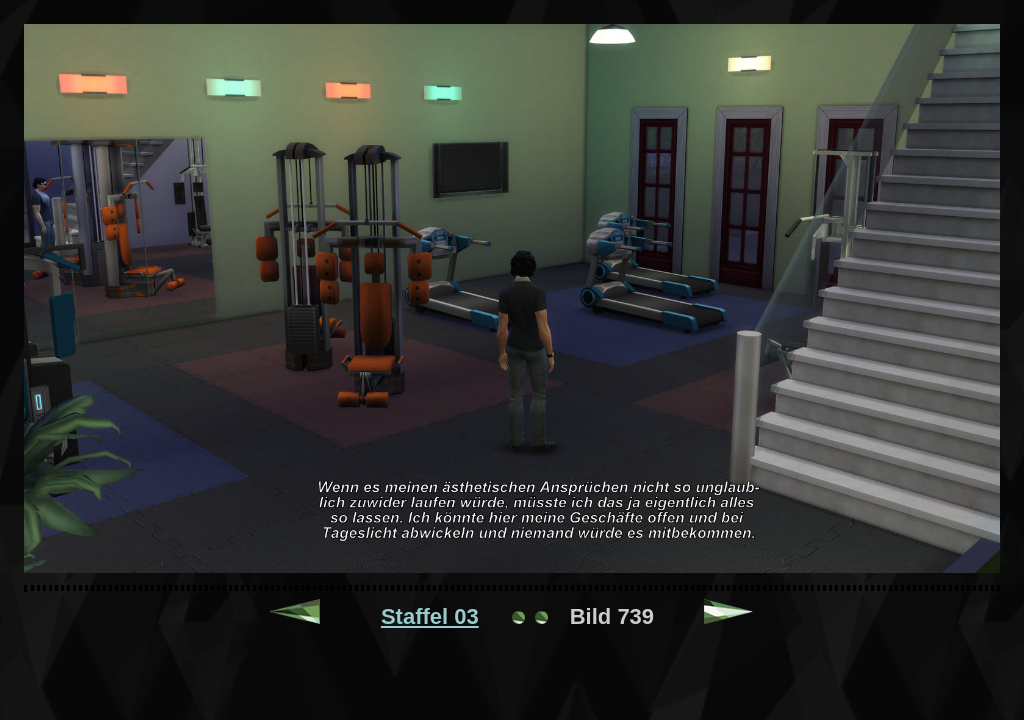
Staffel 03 (430, 616)
